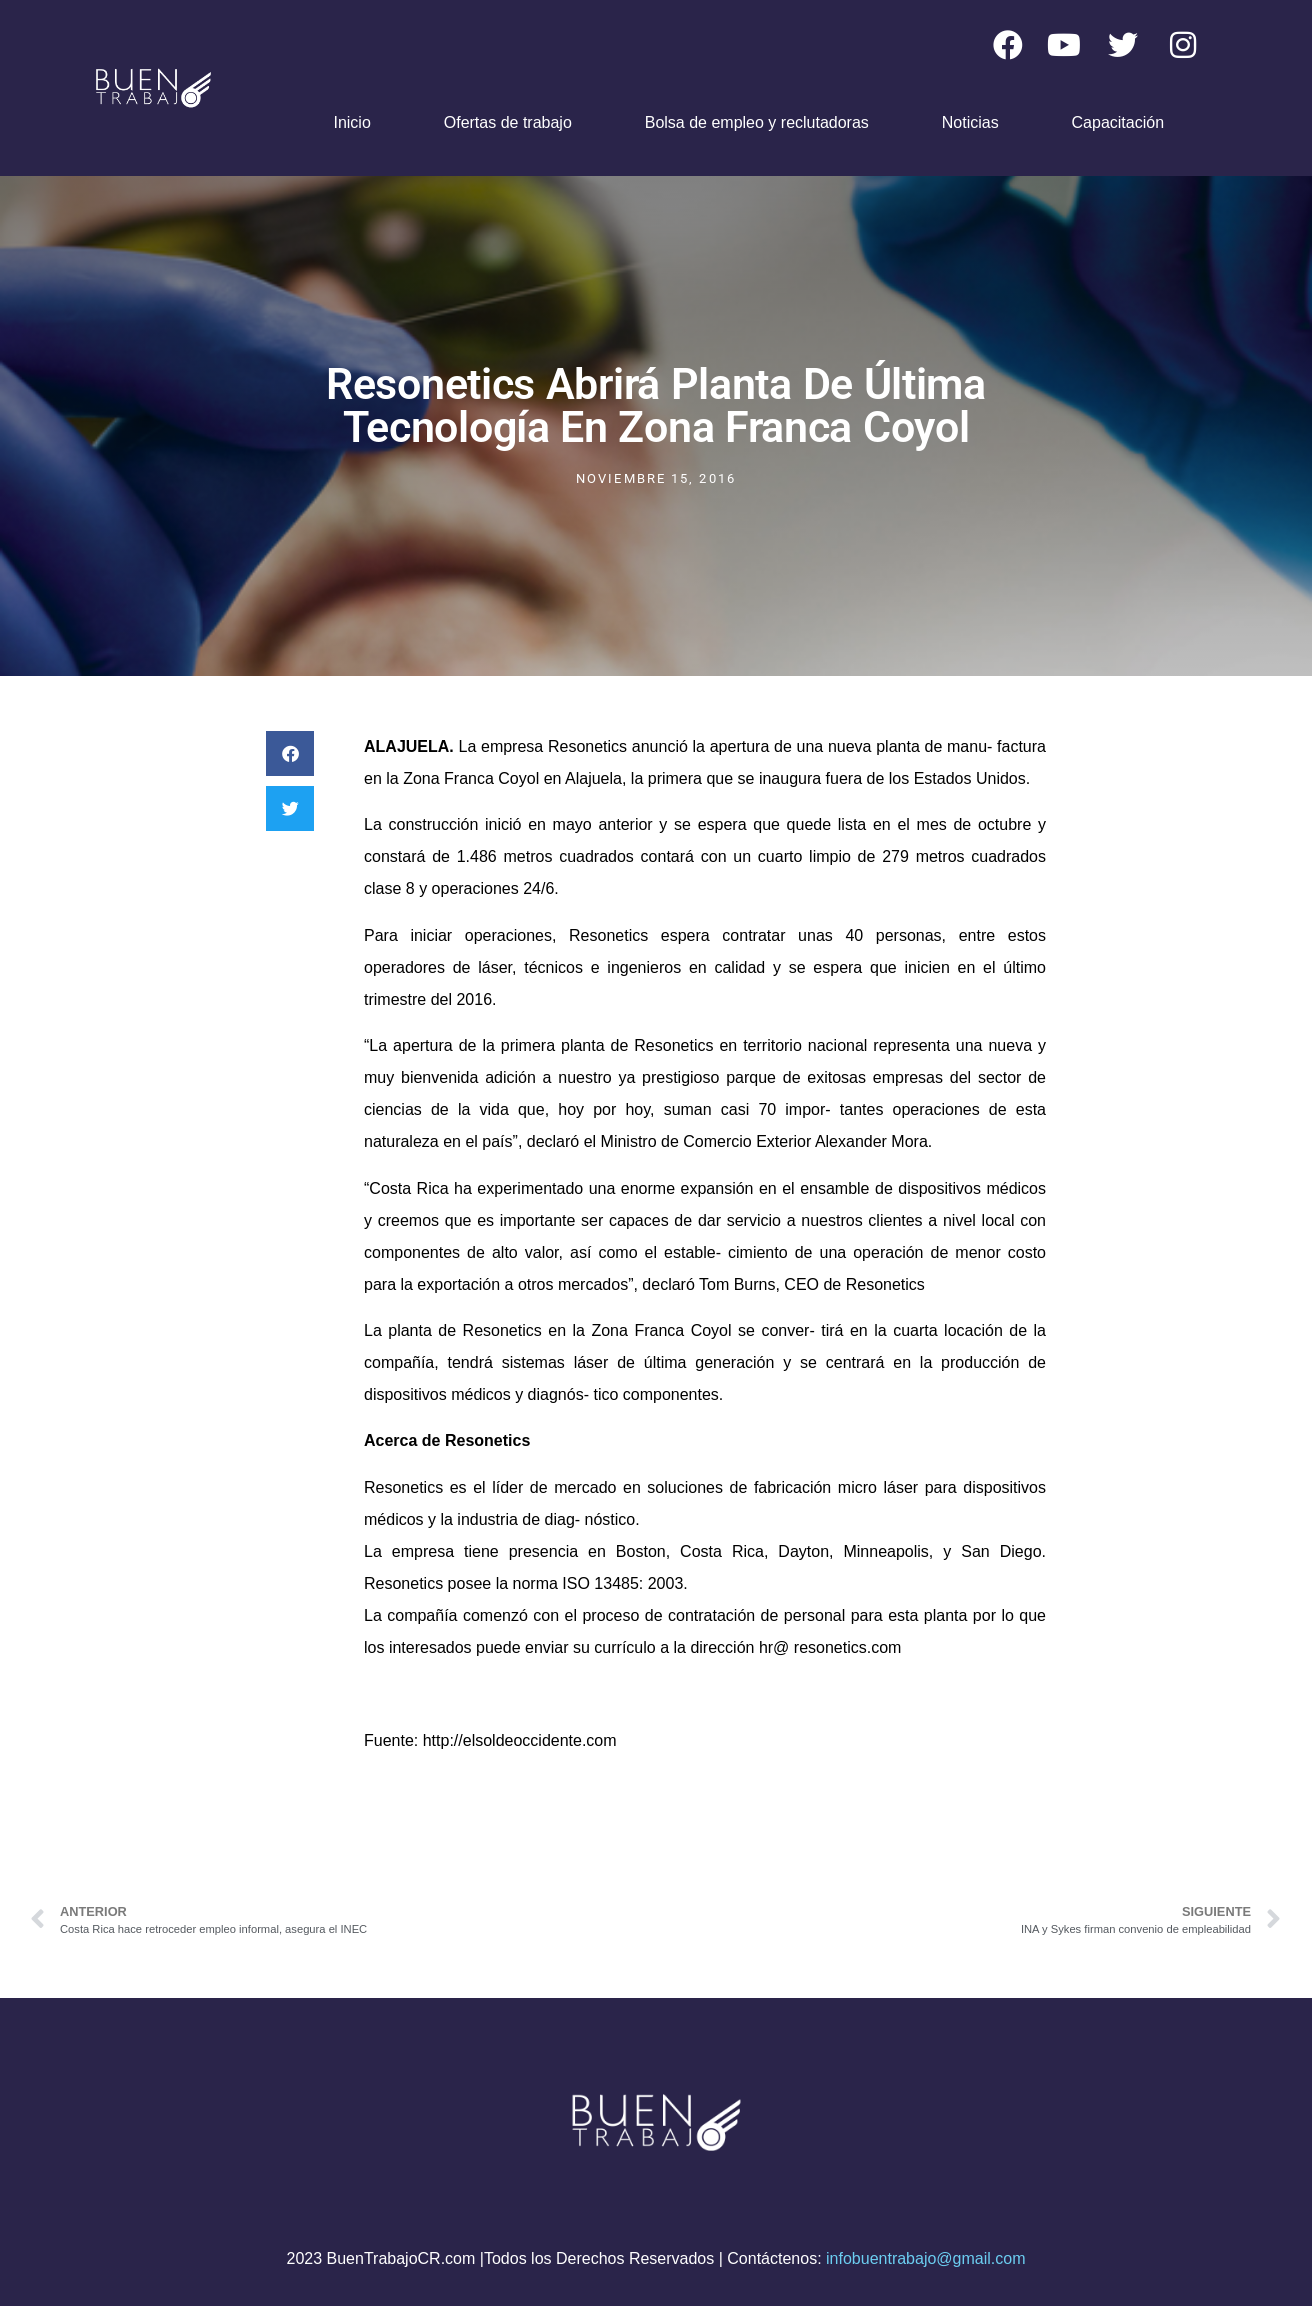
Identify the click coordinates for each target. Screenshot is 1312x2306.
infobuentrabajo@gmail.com (925, 2258)
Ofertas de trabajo (508, 122)
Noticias (970, 122)
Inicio (351, 122)
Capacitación (1118, 122)
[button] (290, 753)
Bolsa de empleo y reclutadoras (757, 122)
